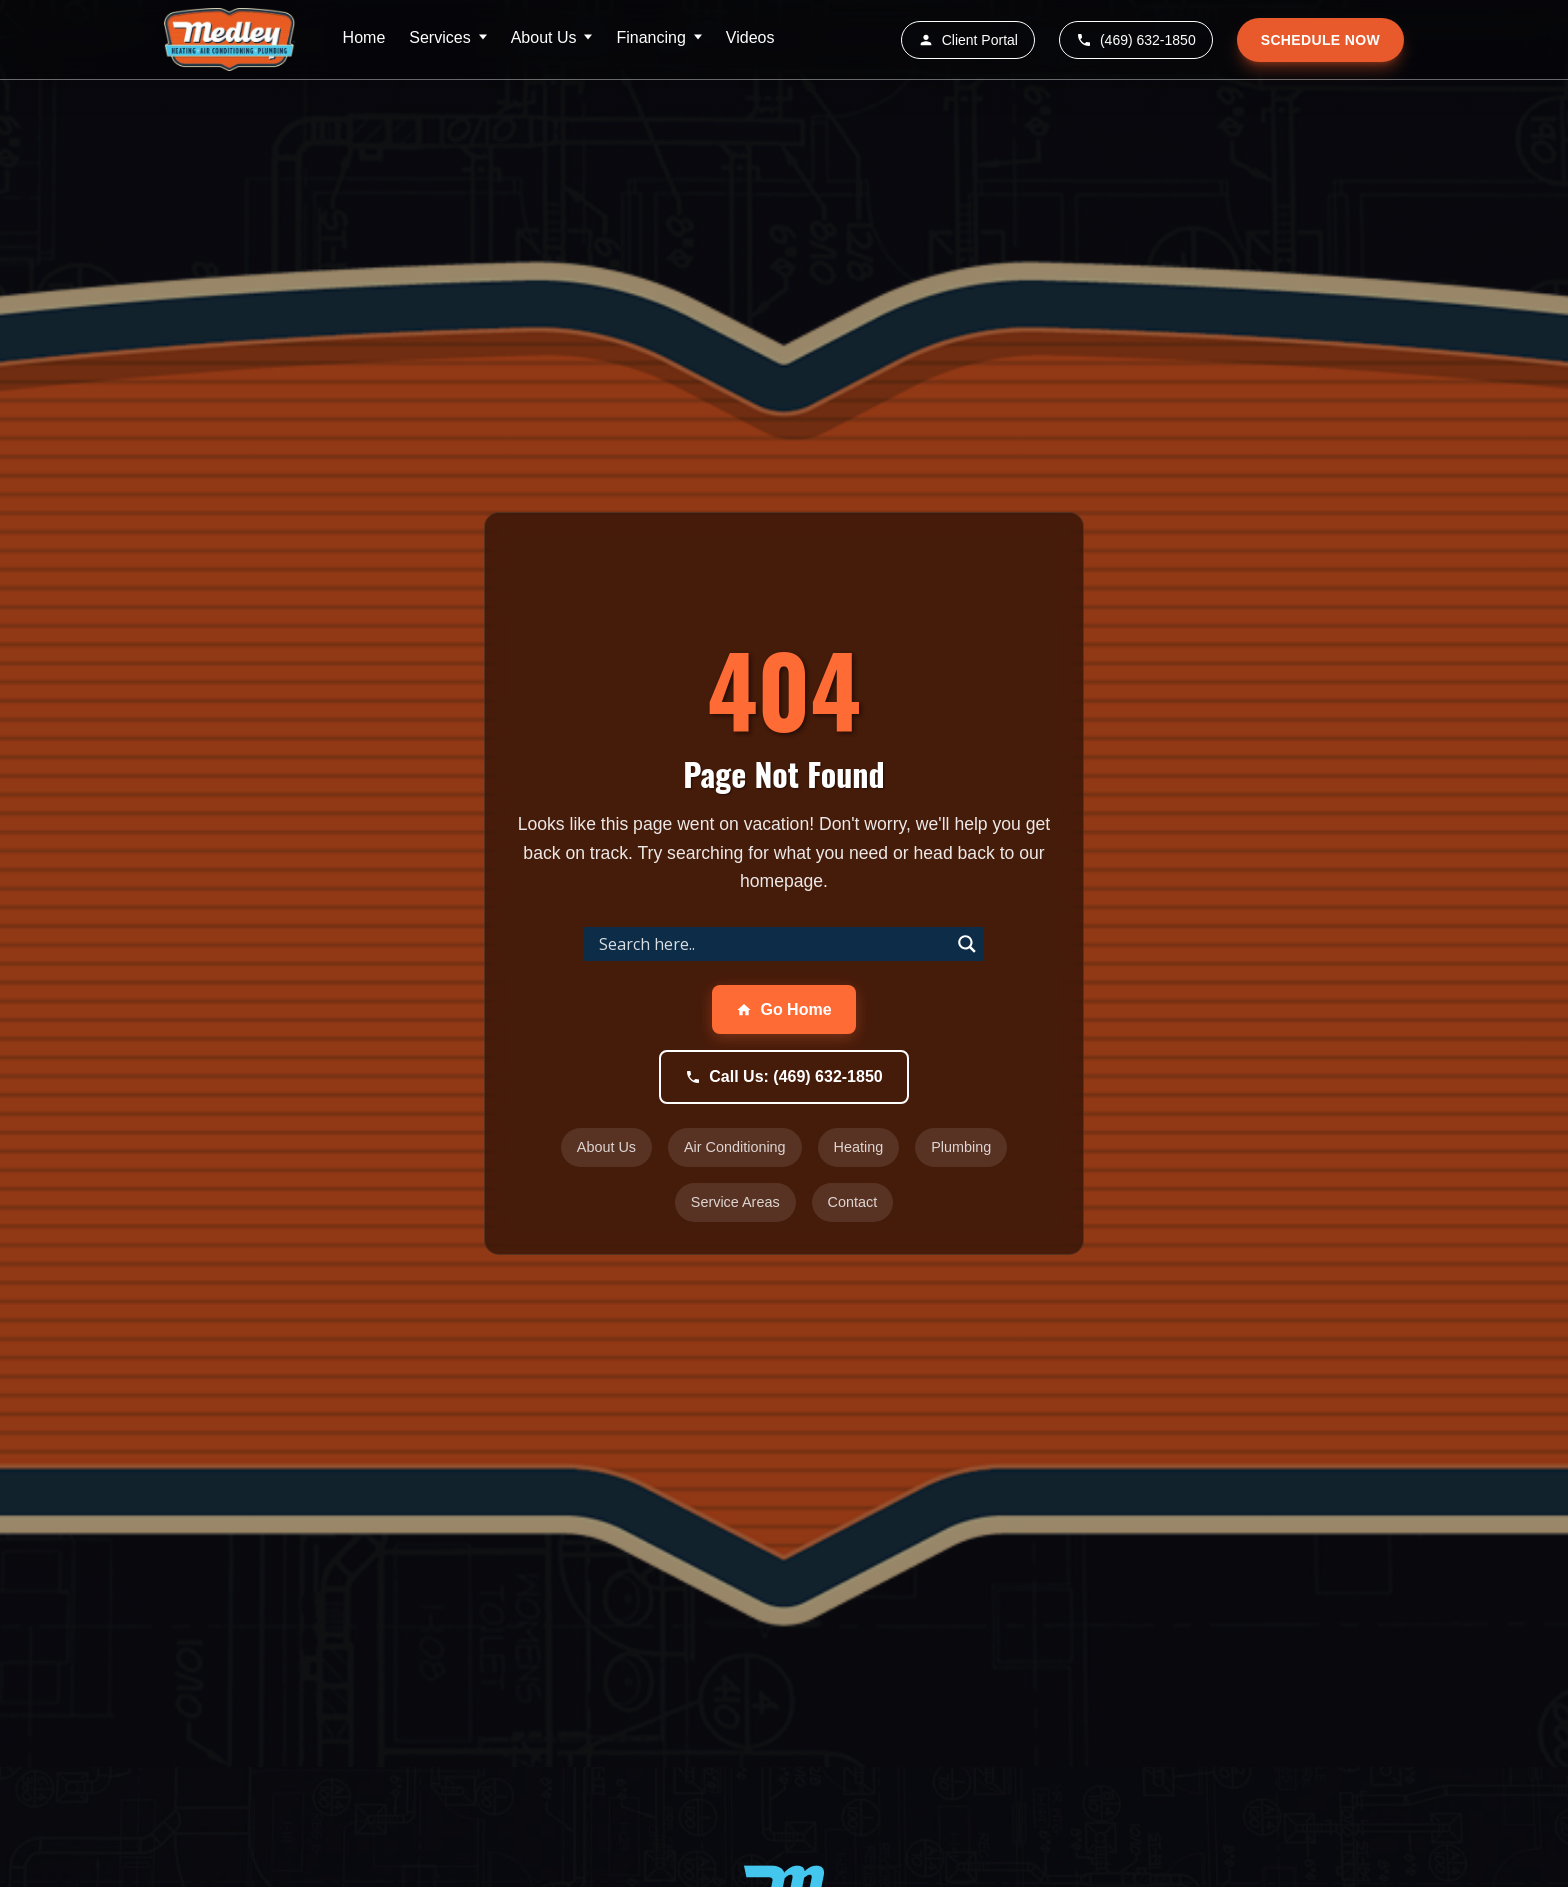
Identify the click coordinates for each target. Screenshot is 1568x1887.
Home (364, 37)
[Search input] (772, 944)
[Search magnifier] (967, 944)
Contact (853, 1202)
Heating (859, 1147)
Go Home (783, 1009)
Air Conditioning (735, 1147)
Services (439, 37)
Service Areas (735, 1202)
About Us (544, 37)
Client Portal (968, 40)
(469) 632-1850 (1136, 40)
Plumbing (961, 1147)
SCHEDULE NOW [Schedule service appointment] (1320, 40)
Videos (750, 37)
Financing (650, 37)
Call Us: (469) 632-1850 (783, 1076)
